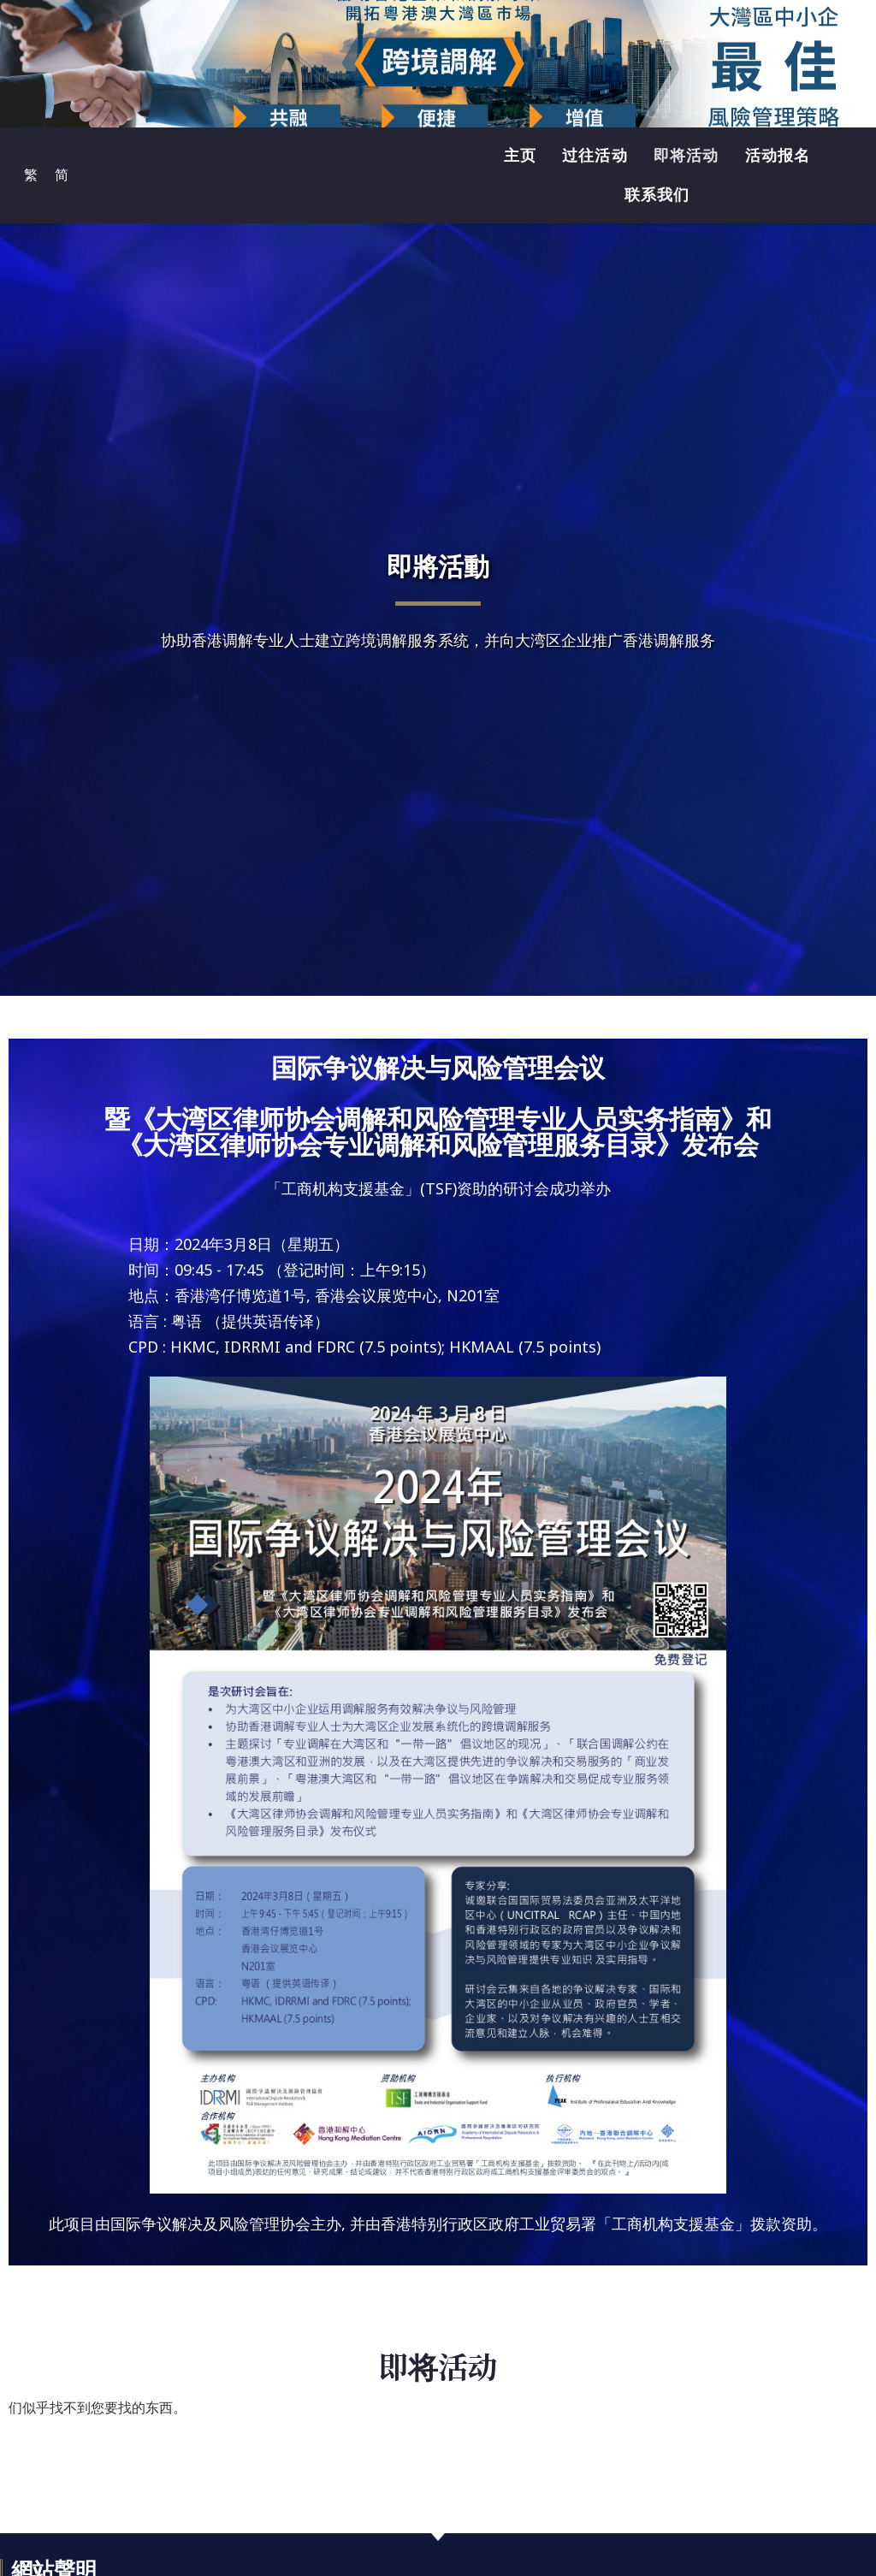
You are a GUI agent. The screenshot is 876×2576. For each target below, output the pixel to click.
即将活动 (686, 156)
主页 (520, 156)
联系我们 (657, 195)
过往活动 (595, 156)
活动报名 (778, 156)
